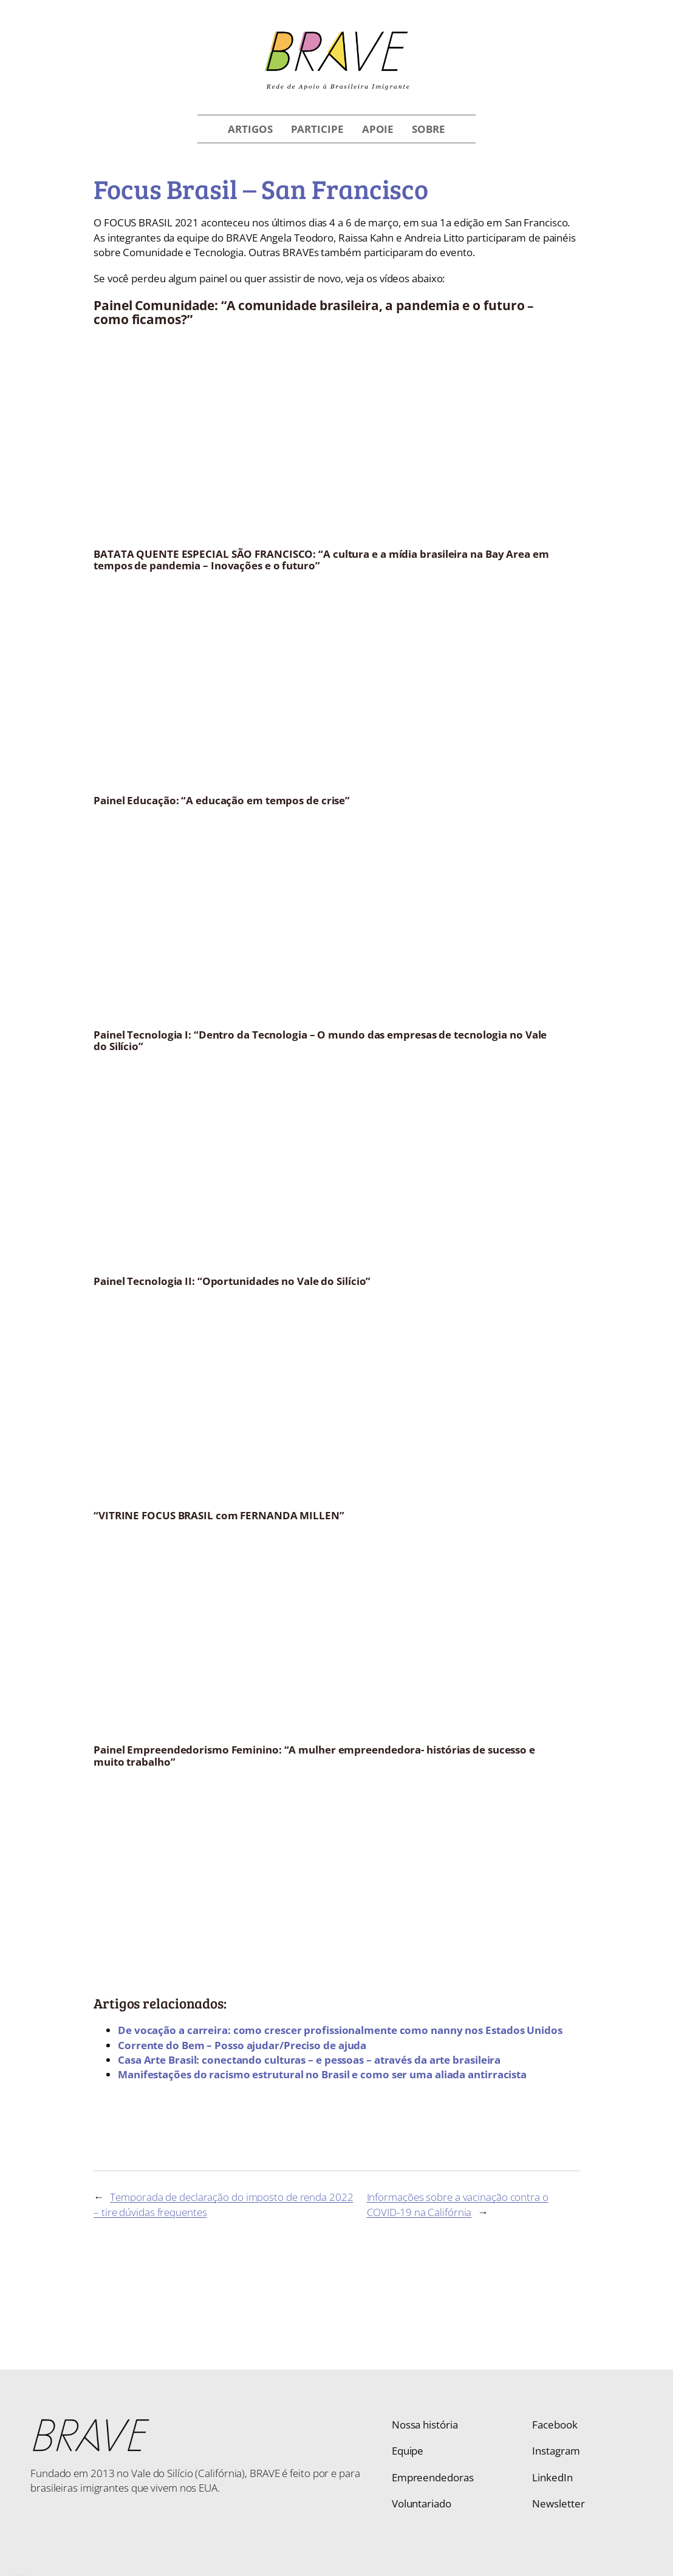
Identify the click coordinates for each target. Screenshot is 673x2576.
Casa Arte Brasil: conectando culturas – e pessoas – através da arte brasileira (309, 2059)
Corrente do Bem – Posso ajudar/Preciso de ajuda (242, 2045)
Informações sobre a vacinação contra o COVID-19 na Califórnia (457, 2203)
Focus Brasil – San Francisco (261, 188)
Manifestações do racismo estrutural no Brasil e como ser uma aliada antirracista (322, 2074)
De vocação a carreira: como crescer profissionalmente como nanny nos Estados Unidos (340, 2029)
